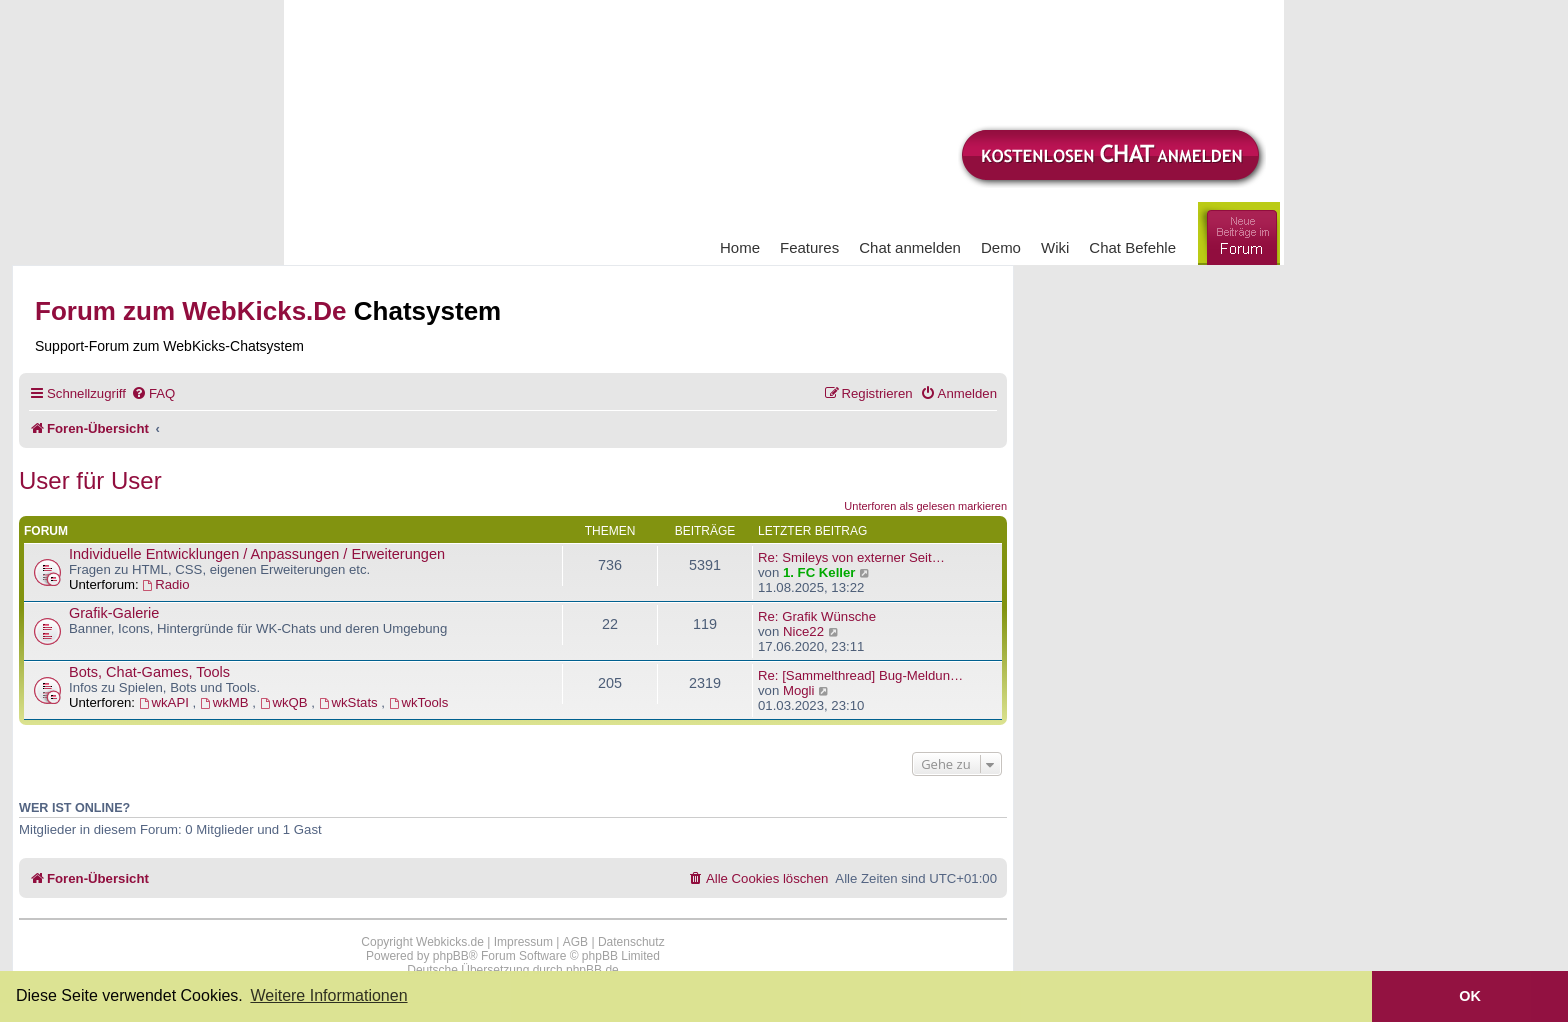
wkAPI (166, 702)
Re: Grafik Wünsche (817, 616)
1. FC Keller (819, 572)
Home (740, 247)
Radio (165, 584)
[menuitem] (153, 393)
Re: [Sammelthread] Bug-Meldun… (860, 675)
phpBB (451, 956)
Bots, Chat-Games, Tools (149, 672)
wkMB (226, 702)
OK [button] (1470, 996)
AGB (575, 942)
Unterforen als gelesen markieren (925, 506)
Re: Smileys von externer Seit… (851, 557)
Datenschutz (631, 942)
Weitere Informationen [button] (328, 995)
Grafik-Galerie (114, 613)
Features (809, 247)
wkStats (350, 702)
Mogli (799, 690)
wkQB (286, 702)
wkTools (419, 702)
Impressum (523, 942)
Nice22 (803, 631)
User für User (90, 480)
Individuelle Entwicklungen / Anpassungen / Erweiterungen (257, 554)
